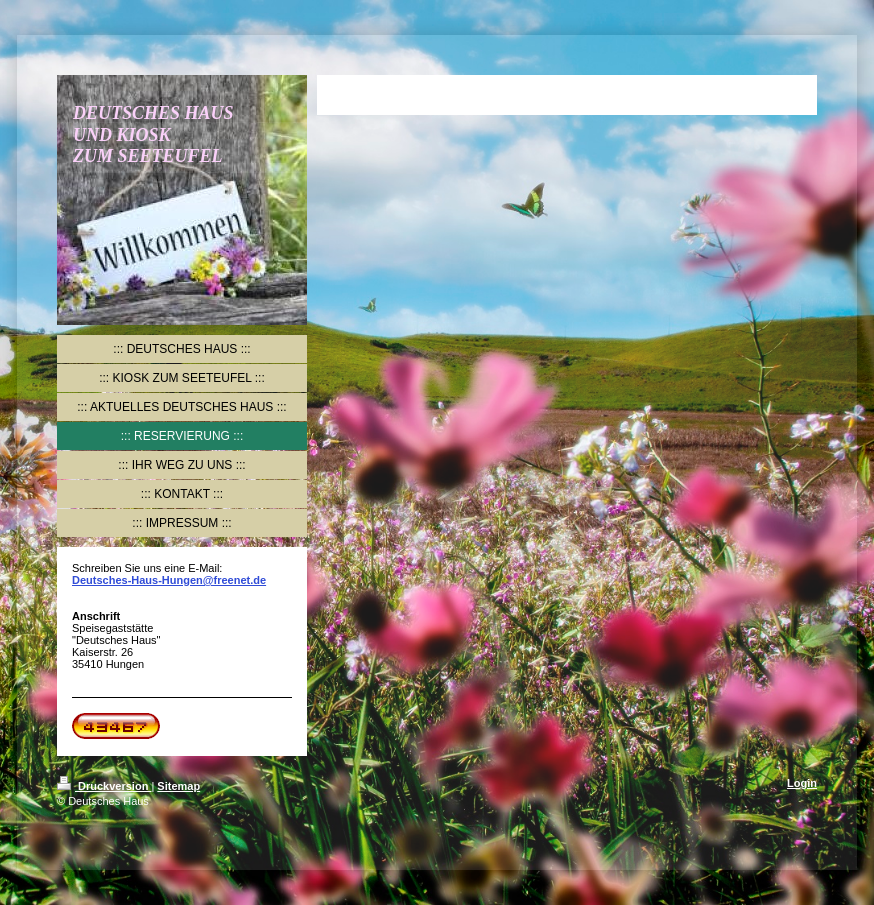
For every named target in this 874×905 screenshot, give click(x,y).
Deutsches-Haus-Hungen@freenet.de (169, 580)
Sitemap (178, 786)
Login (802, 783)
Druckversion (104, 786)
